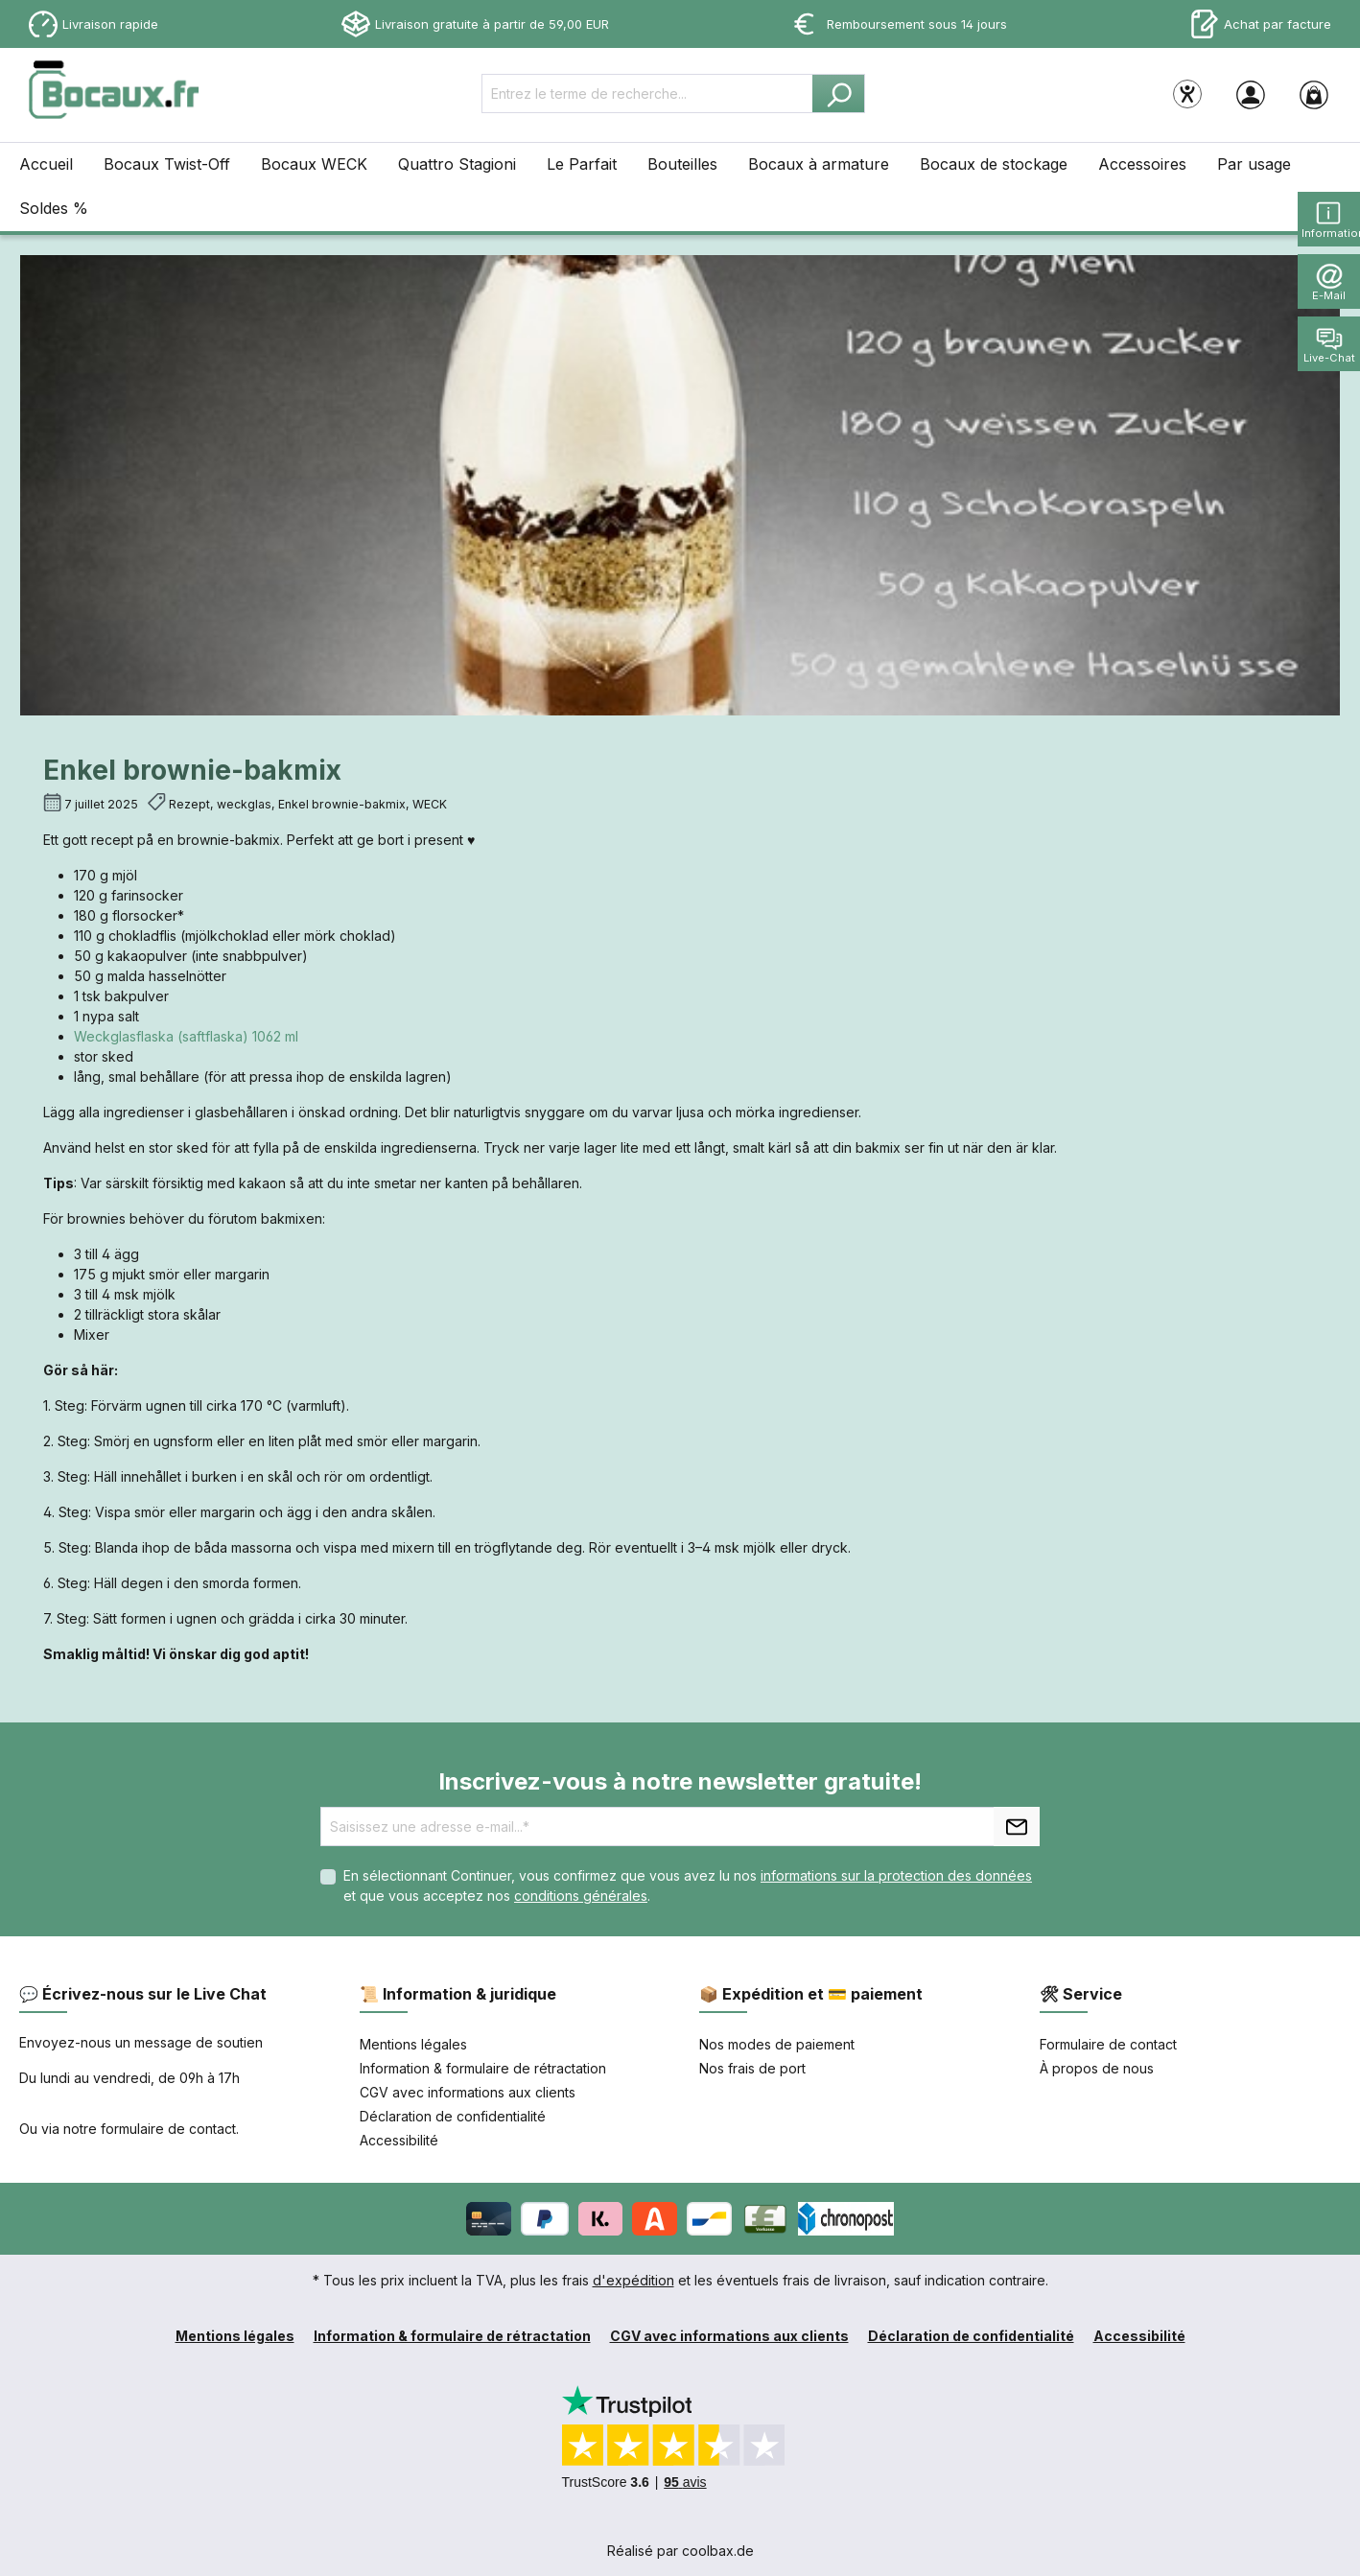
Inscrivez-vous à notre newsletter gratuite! (680, 1781)
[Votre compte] (1251, 94)
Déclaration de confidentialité (453, 2116)
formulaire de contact (168, 2128)
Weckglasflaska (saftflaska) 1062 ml (186, 1036)
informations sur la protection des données (896, 1875)
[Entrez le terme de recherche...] (647, 93)
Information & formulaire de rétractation (483, 2068)
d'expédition (633, 2280)
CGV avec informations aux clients (467, 2092)
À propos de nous (1097, 2068)
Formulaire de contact (1108, 2044)
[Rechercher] (838, 93)
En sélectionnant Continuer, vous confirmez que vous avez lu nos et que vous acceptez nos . (687, 1885)
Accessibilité (399, 2140)
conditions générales (580, 1895)
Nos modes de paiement (777, 2044)
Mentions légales (413, 2044)
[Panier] (1314, 94)
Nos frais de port (752, 2068)
